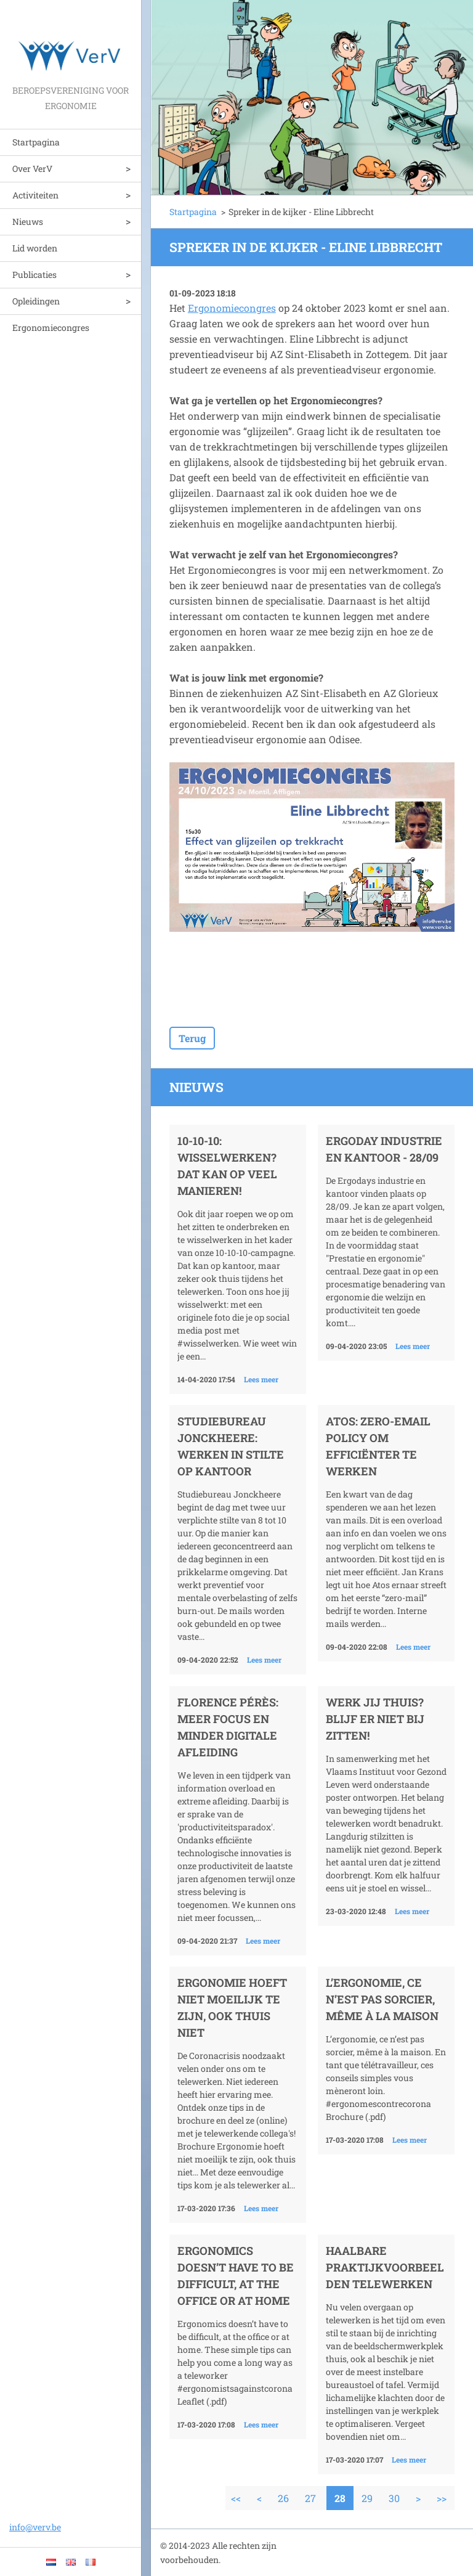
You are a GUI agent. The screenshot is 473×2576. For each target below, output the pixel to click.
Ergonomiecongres (50, 327)
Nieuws (27, 221)
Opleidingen (36, 301)
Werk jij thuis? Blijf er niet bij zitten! (375, 1719)
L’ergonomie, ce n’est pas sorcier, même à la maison (382, 1999)
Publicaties (34, 274)
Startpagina (36, 142)
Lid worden (34, 248)
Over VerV (32, 168)
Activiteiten (35, 195)
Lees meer (261, 1379)
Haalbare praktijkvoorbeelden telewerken (385, 2267)
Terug (192, 1038)
